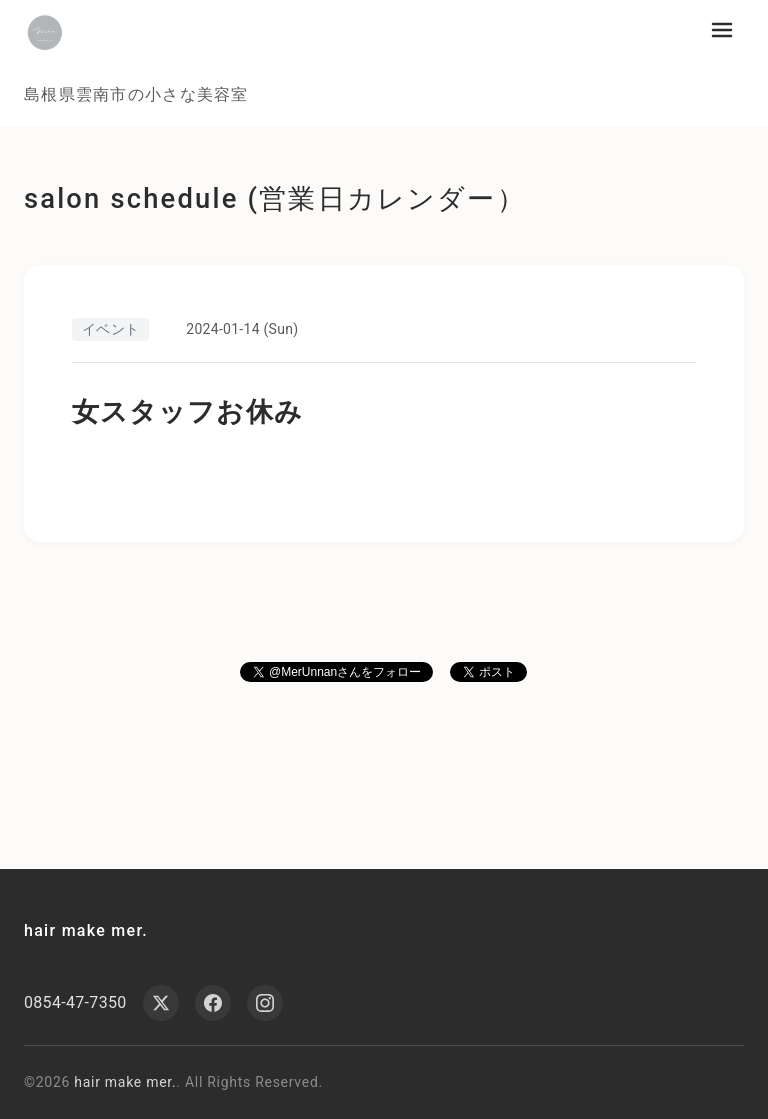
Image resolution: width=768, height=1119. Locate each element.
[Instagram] (265, 1003)
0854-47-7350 (75, 1002)
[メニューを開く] (722, 30)
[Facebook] (213, 1003)
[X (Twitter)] (161, 1003)
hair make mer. (86, 930)
